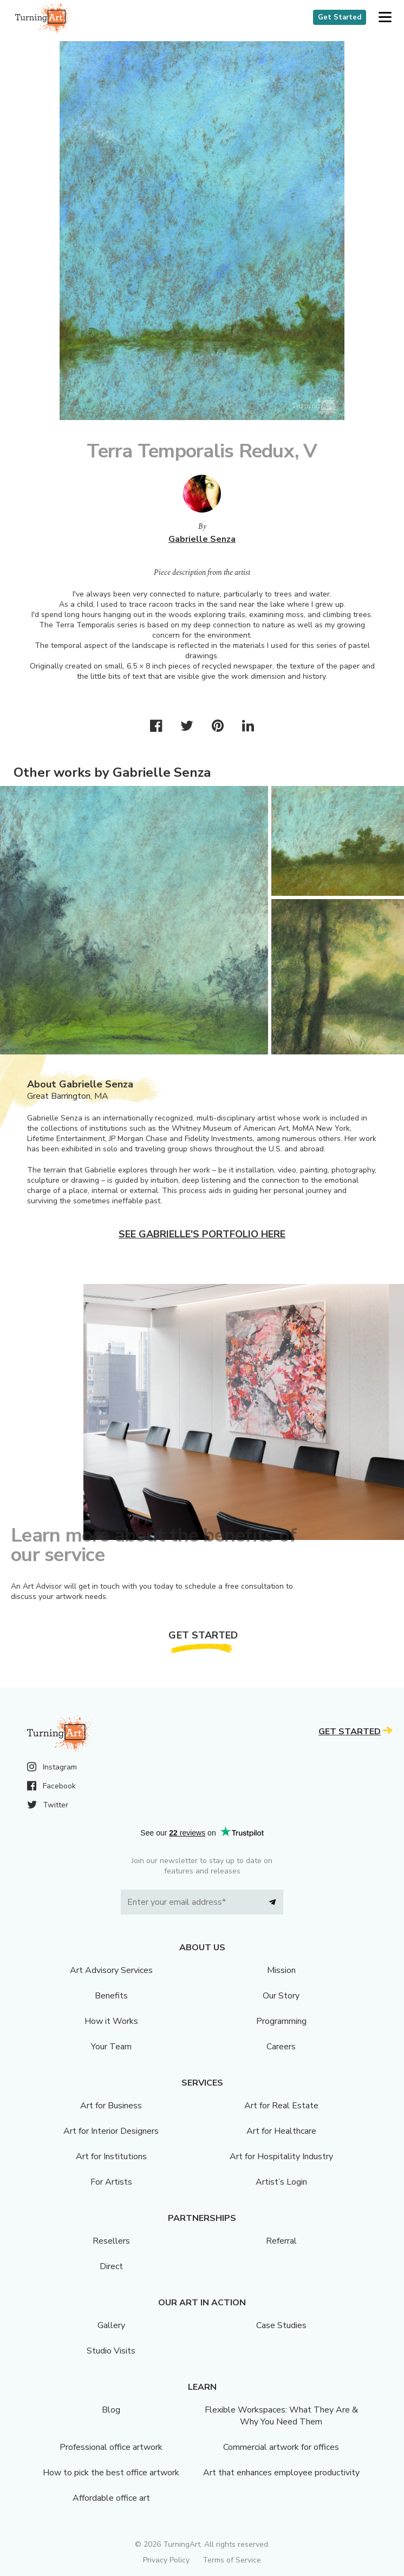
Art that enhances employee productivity (281, 2473)
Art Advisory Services (111, 1970)
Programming (281, 2021)
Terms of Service (232, 2560)
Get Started (339, 17)
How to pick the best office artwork (111, 2473)
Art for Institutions (111, 2156)
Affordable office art (111, 2498)
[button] (385, 17)
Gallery (111, 2325)
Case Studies (281, 2325)
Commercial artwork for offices (281, 2447)
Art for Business (111, 2106)
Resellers (111, 2241)
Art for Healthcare (281, 2131)
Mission (281, 1970)
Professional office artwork (111, 2447)
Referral (281, 2241)
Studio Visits (111, 2351)
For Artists (111, 2182)
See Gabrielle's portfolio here (202, 1234)
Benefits (111, 1996)
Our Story (281, 1996)
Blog (111, 2410)
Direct (111, 2266)
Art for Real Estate (281, 2106)
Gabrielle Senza (202, 539)
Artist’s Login (281, 2182)
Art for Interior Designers (111, 2131)
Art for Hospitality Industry (281, 2156)
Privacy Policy (166, 2560)
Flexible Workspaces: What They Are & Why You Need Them (281, 2416)
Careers (281, 2047)
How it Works (111, 2021)
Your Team (111, 2047)
